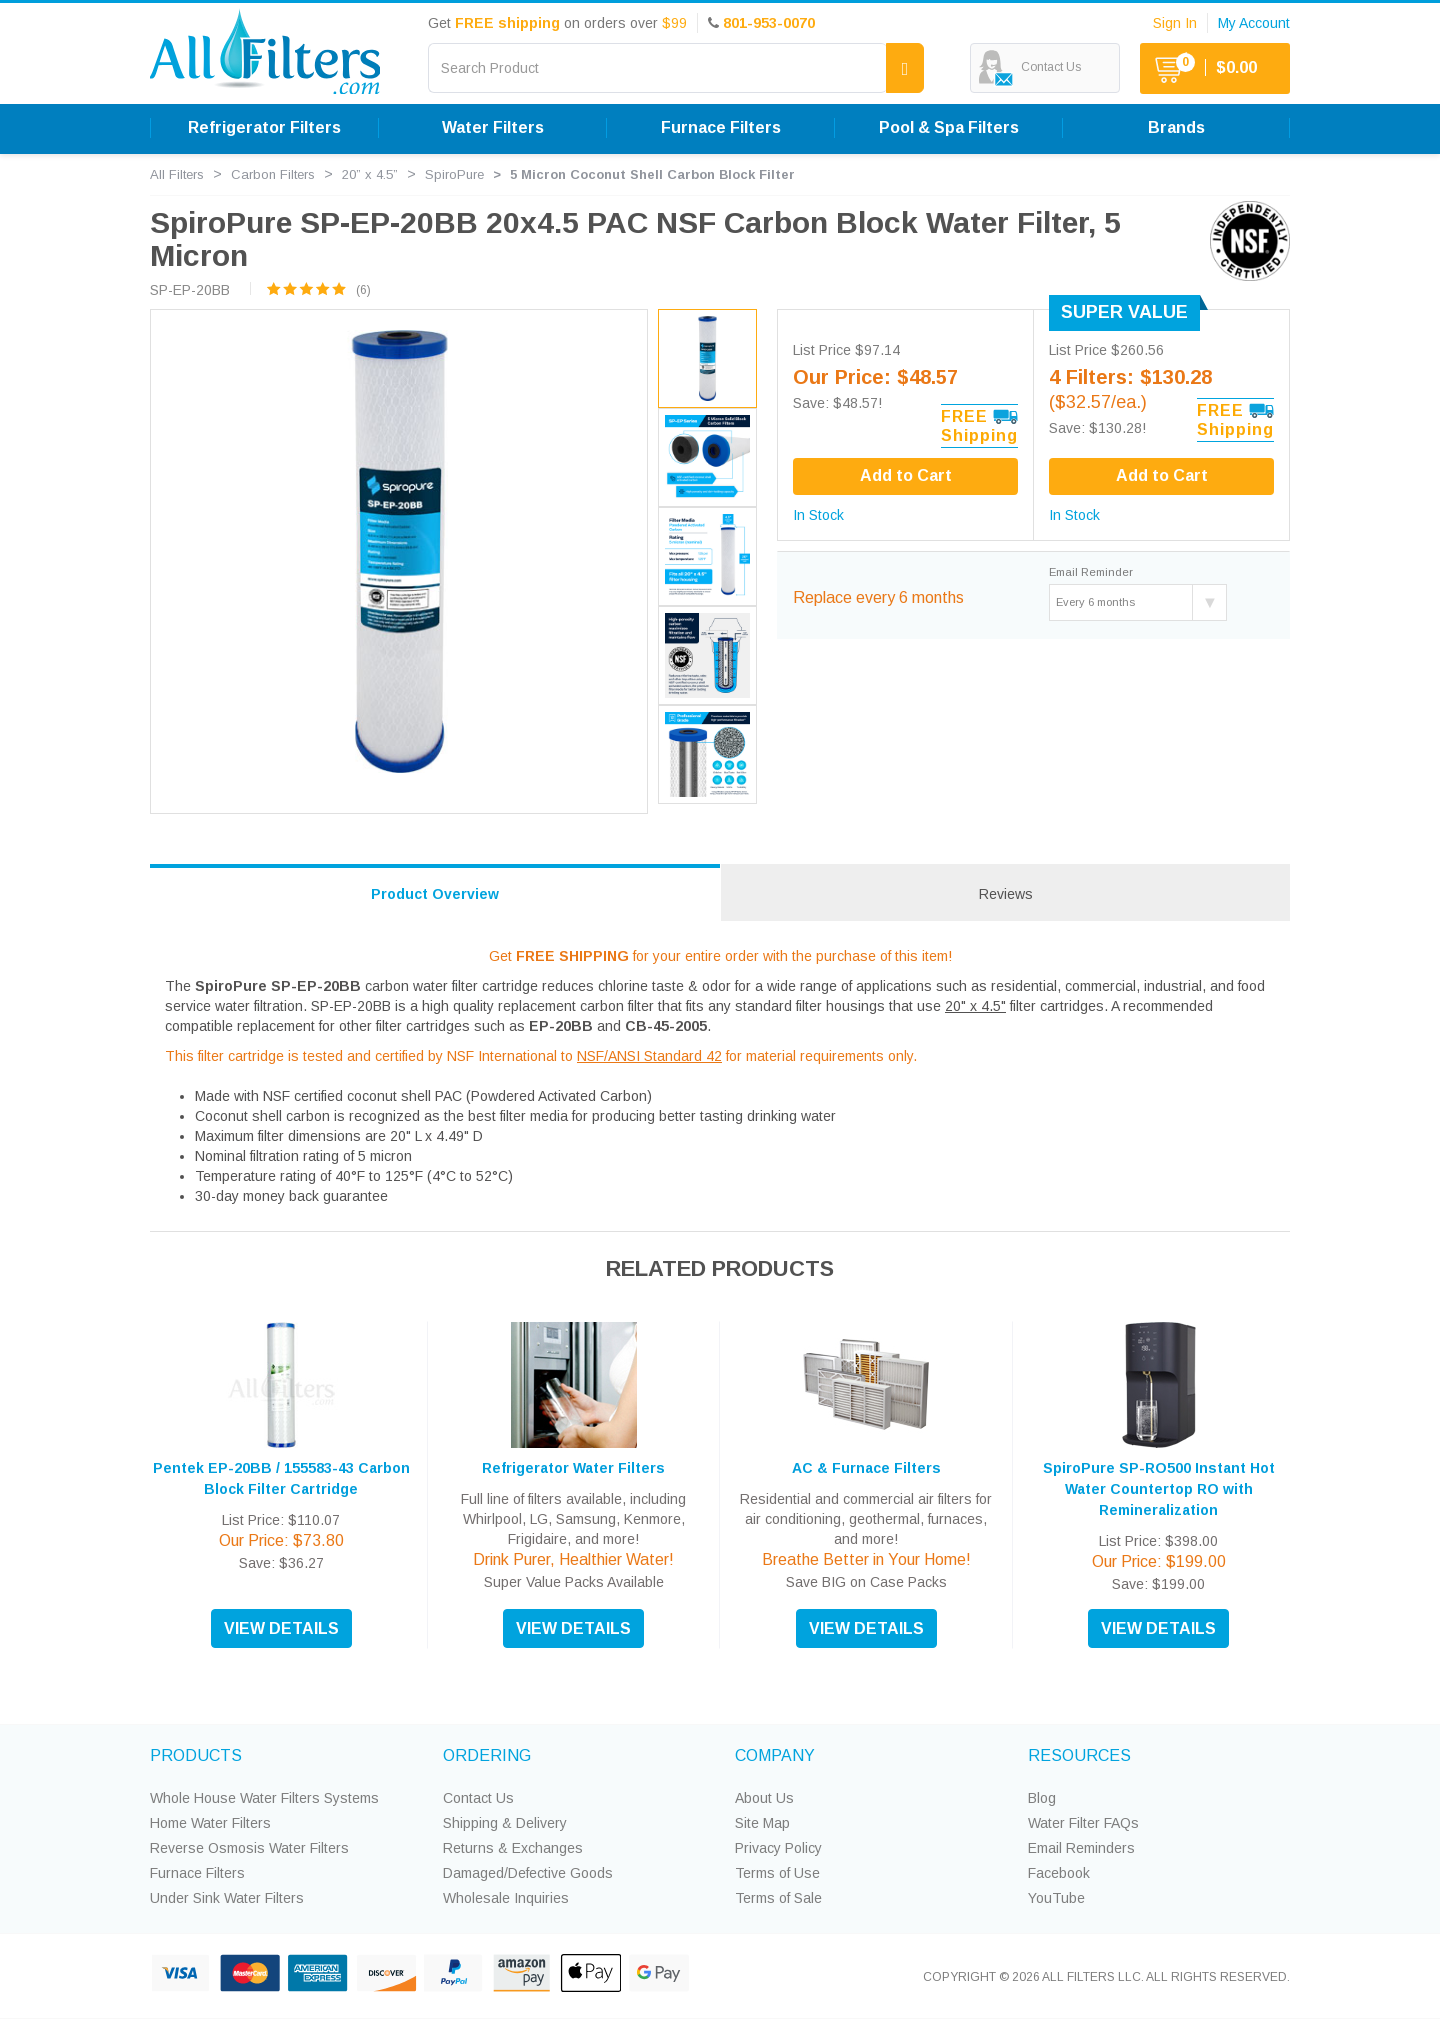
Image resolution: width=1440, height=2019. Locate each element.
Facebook (1059, 1873)
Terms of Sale (778, 1898)
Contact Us (478, 1798)
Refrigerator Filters (264, 127)
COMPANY (775, 1755)
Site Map (762, 1823)
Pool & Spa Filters (949, 127)
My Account (1254, 23)
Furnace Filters (721, 127)
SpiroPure (454, 174)
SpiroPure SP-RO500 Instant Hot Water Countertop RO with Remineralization (1159, 1489)
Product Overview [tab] (435, 894)
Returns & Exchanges (513, 1848)
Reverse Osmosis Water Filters (249, 1848)
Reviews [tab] (1006, 894)
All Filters (177, 174)
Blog (1042, 1798)
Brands (1176, 127)
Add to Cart (1162, 475)
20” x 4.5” (370, 174)
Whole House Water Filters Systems (264, 1798)
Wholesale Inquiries (506, 1898)
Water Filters (493, 127)
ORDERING (487, 1755)
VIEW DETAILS (281, 1628)
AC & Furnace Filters (866, 1468)
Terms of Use (777, 1873)
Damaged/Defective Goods (528, 1873)
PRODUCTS (196, 1755)
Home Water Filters (210, 1823)
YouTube (1056, 1898)
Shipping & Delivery (505, 1823)
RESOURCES (1079, 1755)
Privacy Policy (778, 1848)
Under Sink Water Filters (227, 1898)
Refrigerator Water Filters (573, 1468)
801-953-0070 (769, 23)
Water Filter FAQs (1083, 1823)
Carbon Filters (273, 174)
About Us (764, 1798)
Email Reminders (1081, 1848)
